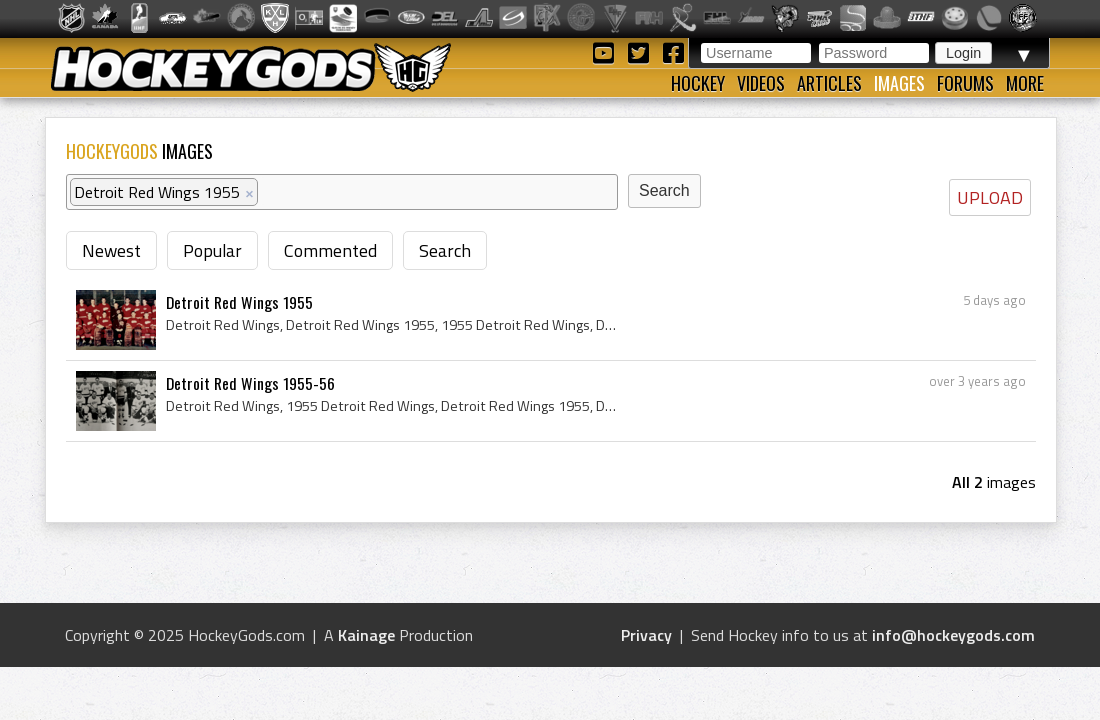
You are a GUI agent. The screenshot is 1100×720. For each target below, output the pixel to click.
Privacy (646, 635)
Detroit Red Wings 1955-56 (250, 383)
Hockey (698, 83)
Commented (330, 250)
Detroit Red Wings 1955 (239, 302)
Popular (212, 250)
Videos (761, 83)
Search (445, 250)
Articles (829, 83)
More (1025, 83)
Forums (965, 83)
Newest (111, 250)
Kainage (366, 635)
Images (899, 83)
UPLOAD (990, 197)
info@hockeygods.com (953, 635)
